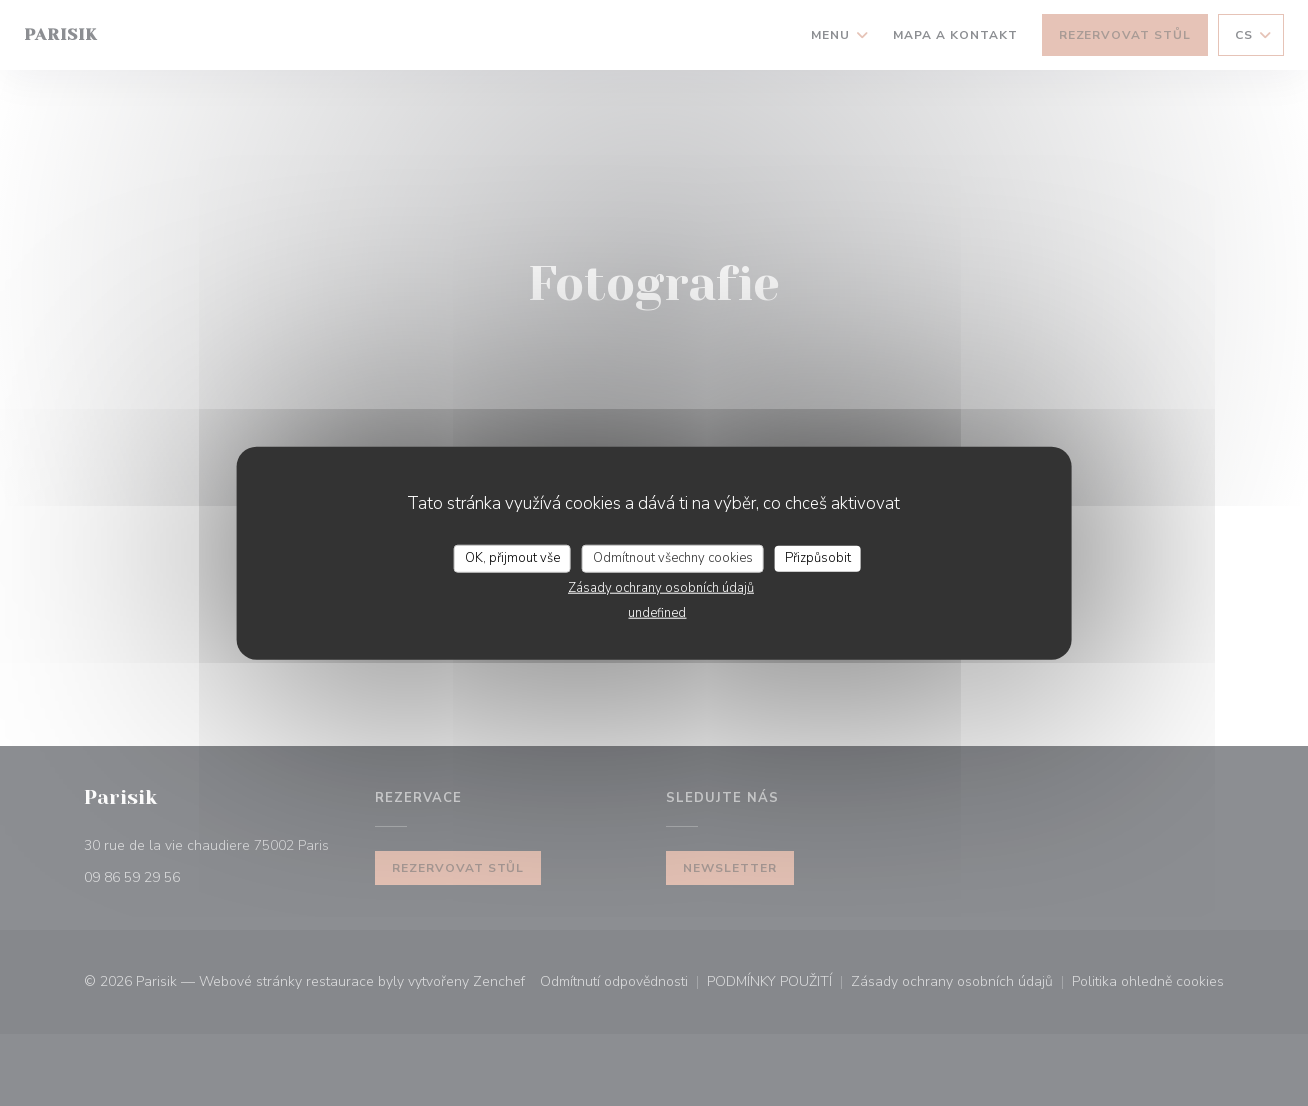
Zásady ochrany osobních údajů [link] (661, 587)
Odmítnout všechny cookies (673, 558)
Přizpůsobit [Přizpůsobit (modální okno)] (818, 558)
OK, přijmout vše (512, 558)
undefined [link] (657, 612)
